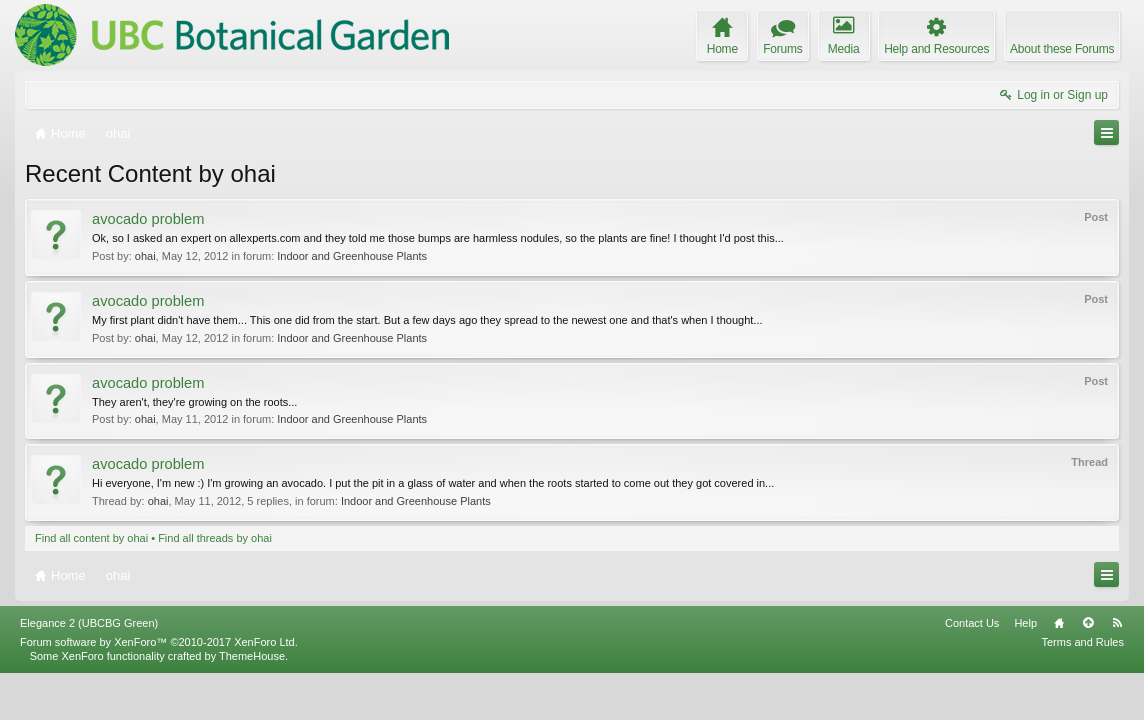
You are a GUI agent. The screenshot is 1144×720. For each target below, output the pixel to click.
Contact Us (972, 670)
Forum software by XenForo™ (159, 689)
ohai (145, 256)
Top (1088, 670)
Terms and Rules (1082, 689)
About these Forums (1062, 49)
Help (1025, 670)
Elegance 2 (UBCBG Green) (89, 670)
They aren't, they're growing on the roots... (194, 402)
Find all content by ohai (91, 538)
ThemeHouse (252, 703)
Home (1059, 670)
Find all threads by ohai (215, 538)
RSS (1117, 670)
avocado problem (148, 219)
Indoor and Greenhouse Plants (352, 256)
